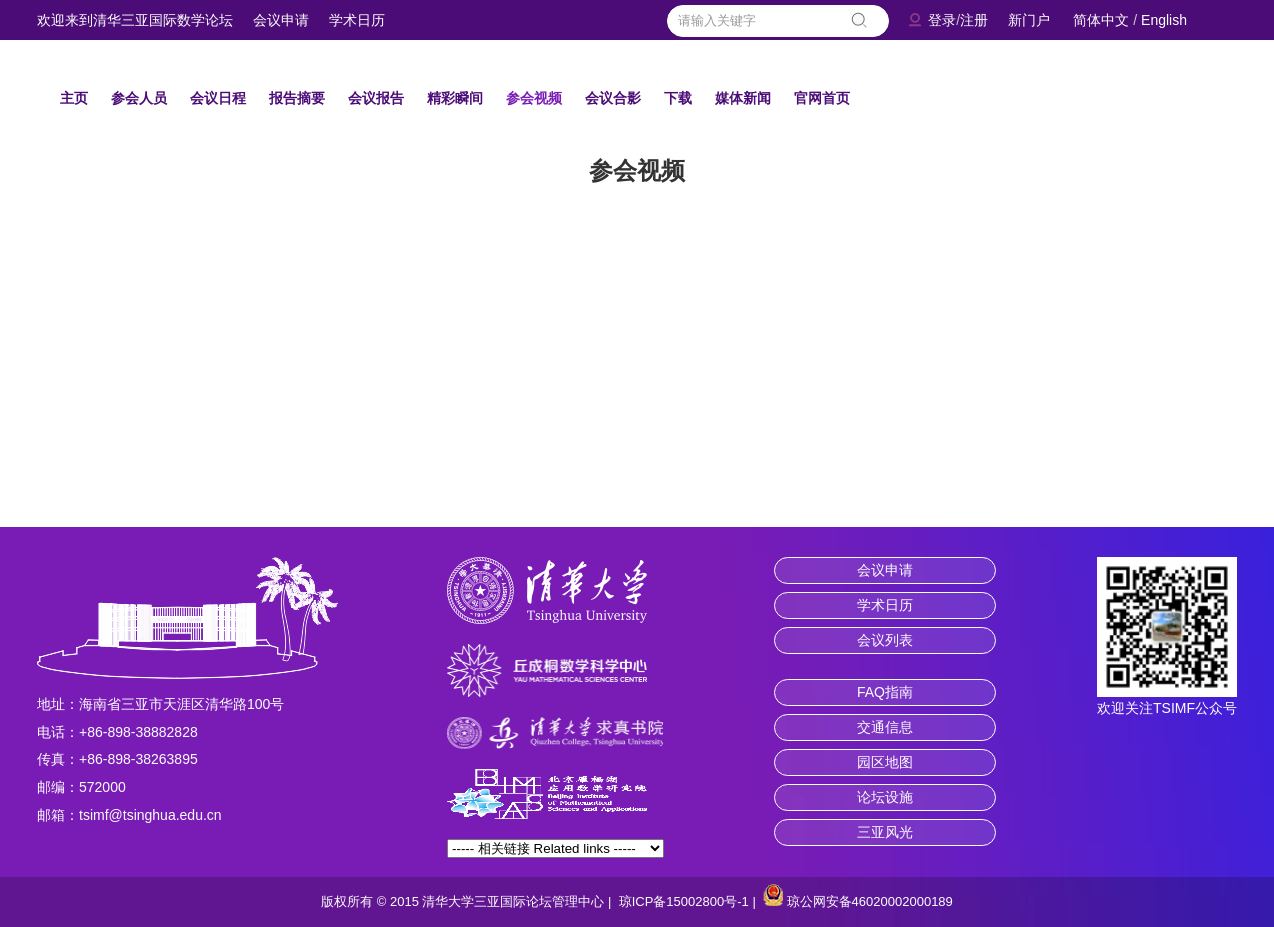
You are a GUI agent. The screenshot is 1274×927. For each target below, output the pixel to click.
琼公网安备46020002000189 (870, 901)
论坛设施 (885, 797)
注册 (974, 20)
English (1164, 20)
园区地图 (885, 762)
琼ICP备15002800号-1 (684, 901)
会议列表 (885, 640)
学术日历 (357, 20)
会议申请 (281, 20)
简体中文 (1101, 20)
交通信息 (885, 727)
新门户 (1029, 20)
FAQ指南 (885, 692)
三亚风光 (885, 832)
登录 (942, 20)
